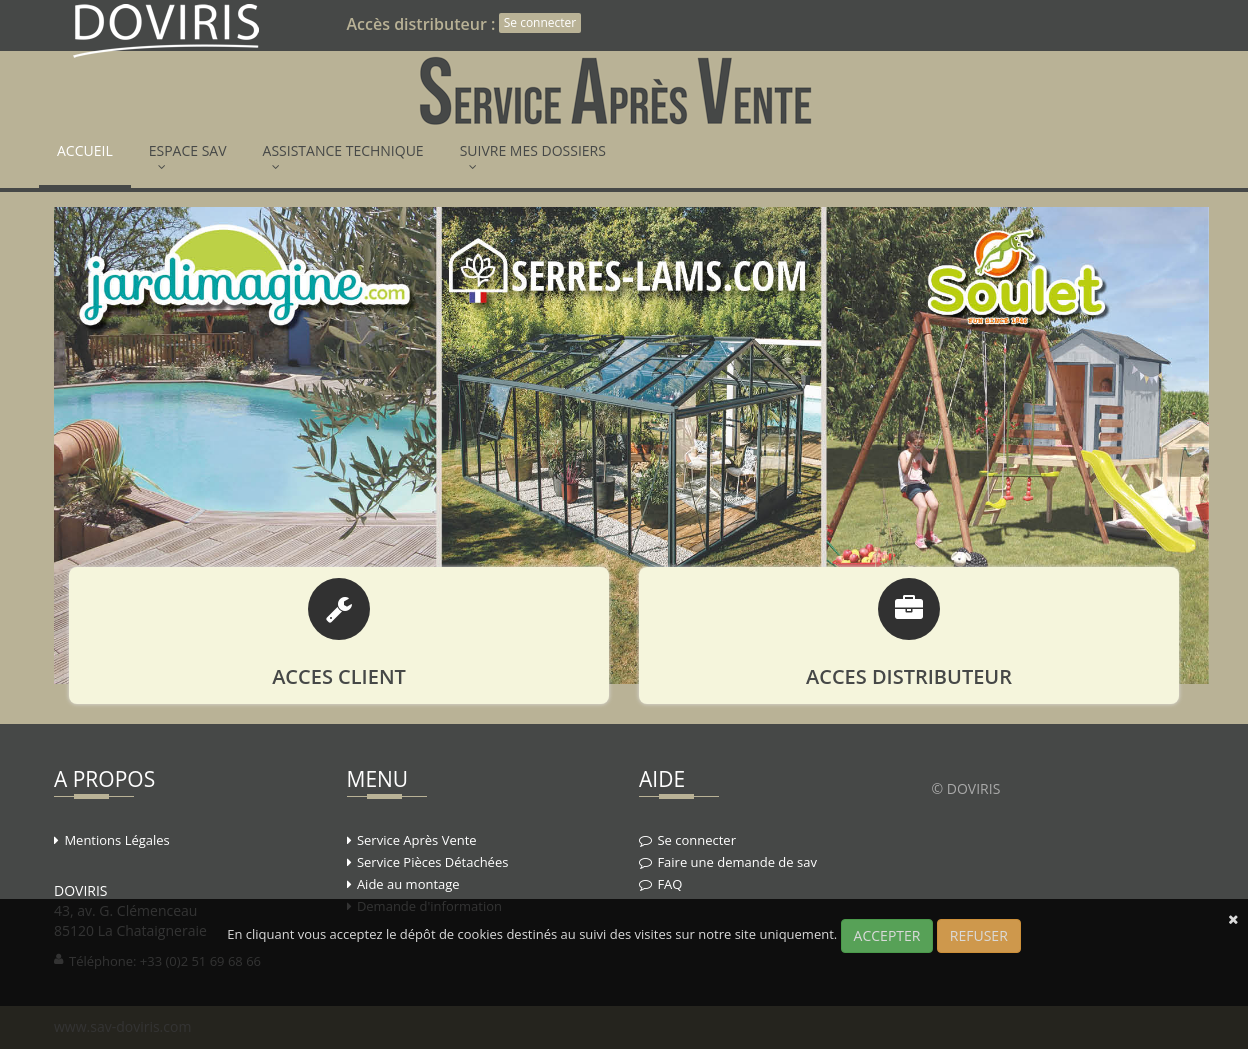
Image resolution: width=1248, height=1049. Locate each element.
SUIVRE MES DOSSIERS (533, 158)
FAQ (669, 884)
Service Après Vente (417, 840)
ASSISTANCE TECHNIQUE (343, 158)
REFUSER (979, 935)
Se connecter (540, 22)
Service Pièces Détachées (433, 862)
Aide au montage (408, 884)
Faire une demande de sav (737, 862)
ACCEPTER (887, 935)
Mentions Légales (116, 840)
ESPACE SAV (188, 158)
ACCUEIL (85, 158)
